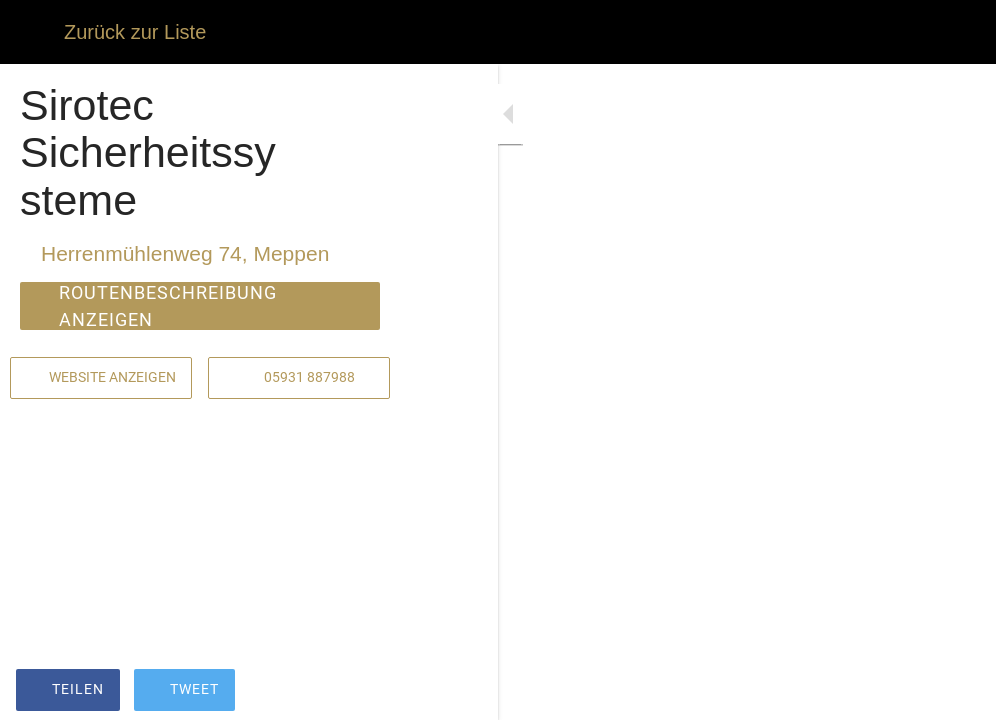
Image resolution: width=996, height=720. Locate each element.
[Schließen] (32, 32)
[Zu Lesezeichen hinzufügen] (908, 692)
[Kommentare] (956, 692)
